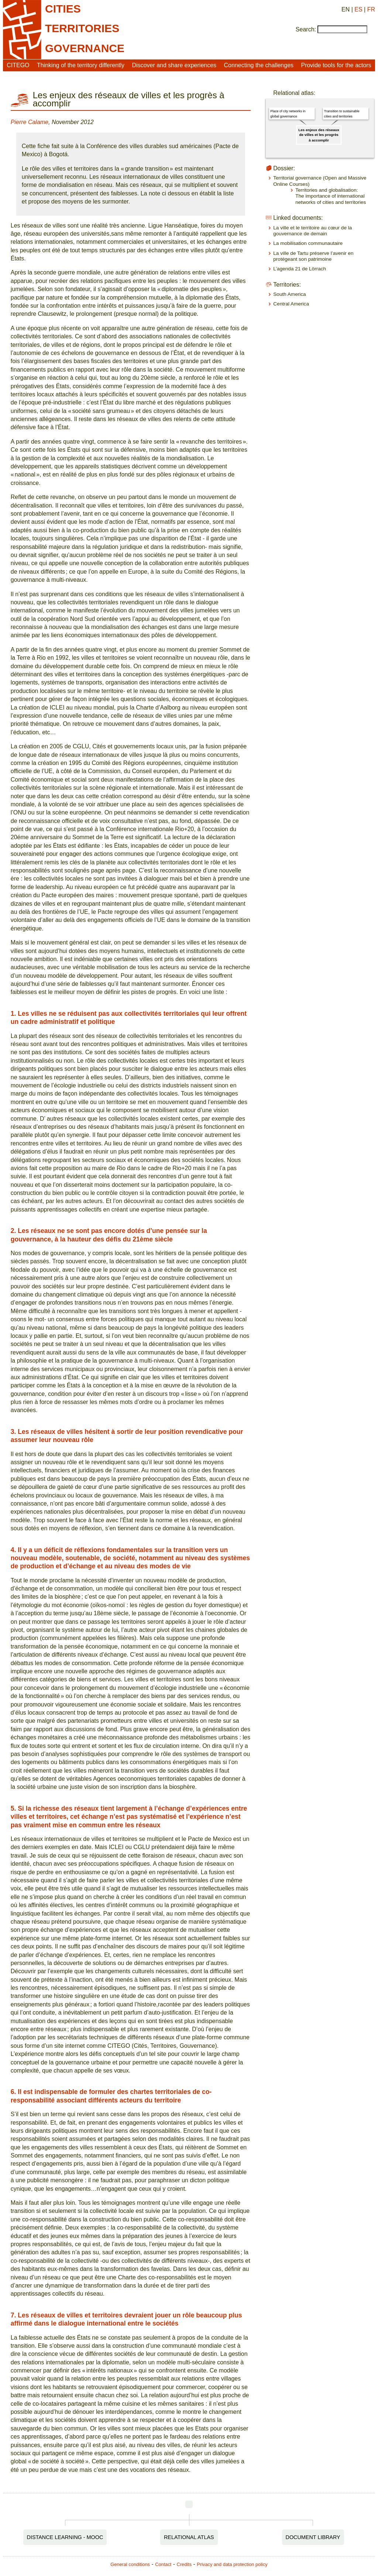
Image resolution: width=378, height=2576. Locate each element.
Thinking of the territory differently (80, 65)
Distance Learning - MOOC (65, 2537)
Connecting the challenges (258, 65)
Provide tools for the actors (336, 65)
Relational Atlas (189, 2537)
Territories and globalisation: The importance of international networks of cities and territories (330, 196)
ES (358, 9)
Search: (306, 29)
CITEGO (18, 65)
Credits (184, 2564)
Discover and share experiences (174, 65)
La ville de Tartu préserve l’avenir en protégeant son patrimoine (313, 256)
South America (289, 294)
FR (371, 9)
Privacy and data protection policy (232, 2564)
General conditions (130, 2564)
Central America (291, 304)
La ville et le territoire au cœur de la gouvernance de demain (312, 230)
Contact (163, 2564)
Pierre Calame (29, 122)
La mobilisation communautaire (308, 243)
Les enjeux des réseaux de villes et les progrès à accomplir (319, 135)
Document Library (313, 2537)
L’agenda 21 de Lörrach (299, 268)
